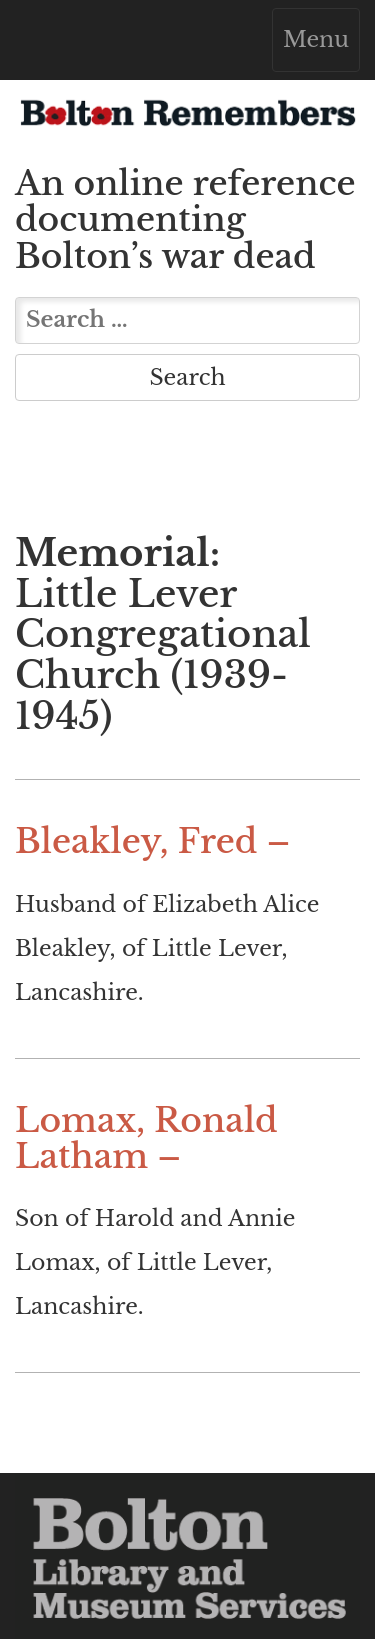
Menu (321, 44)
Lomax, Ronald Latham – (146, 1138)
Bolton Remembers (187, 119)
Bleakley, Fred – (152, 841)
